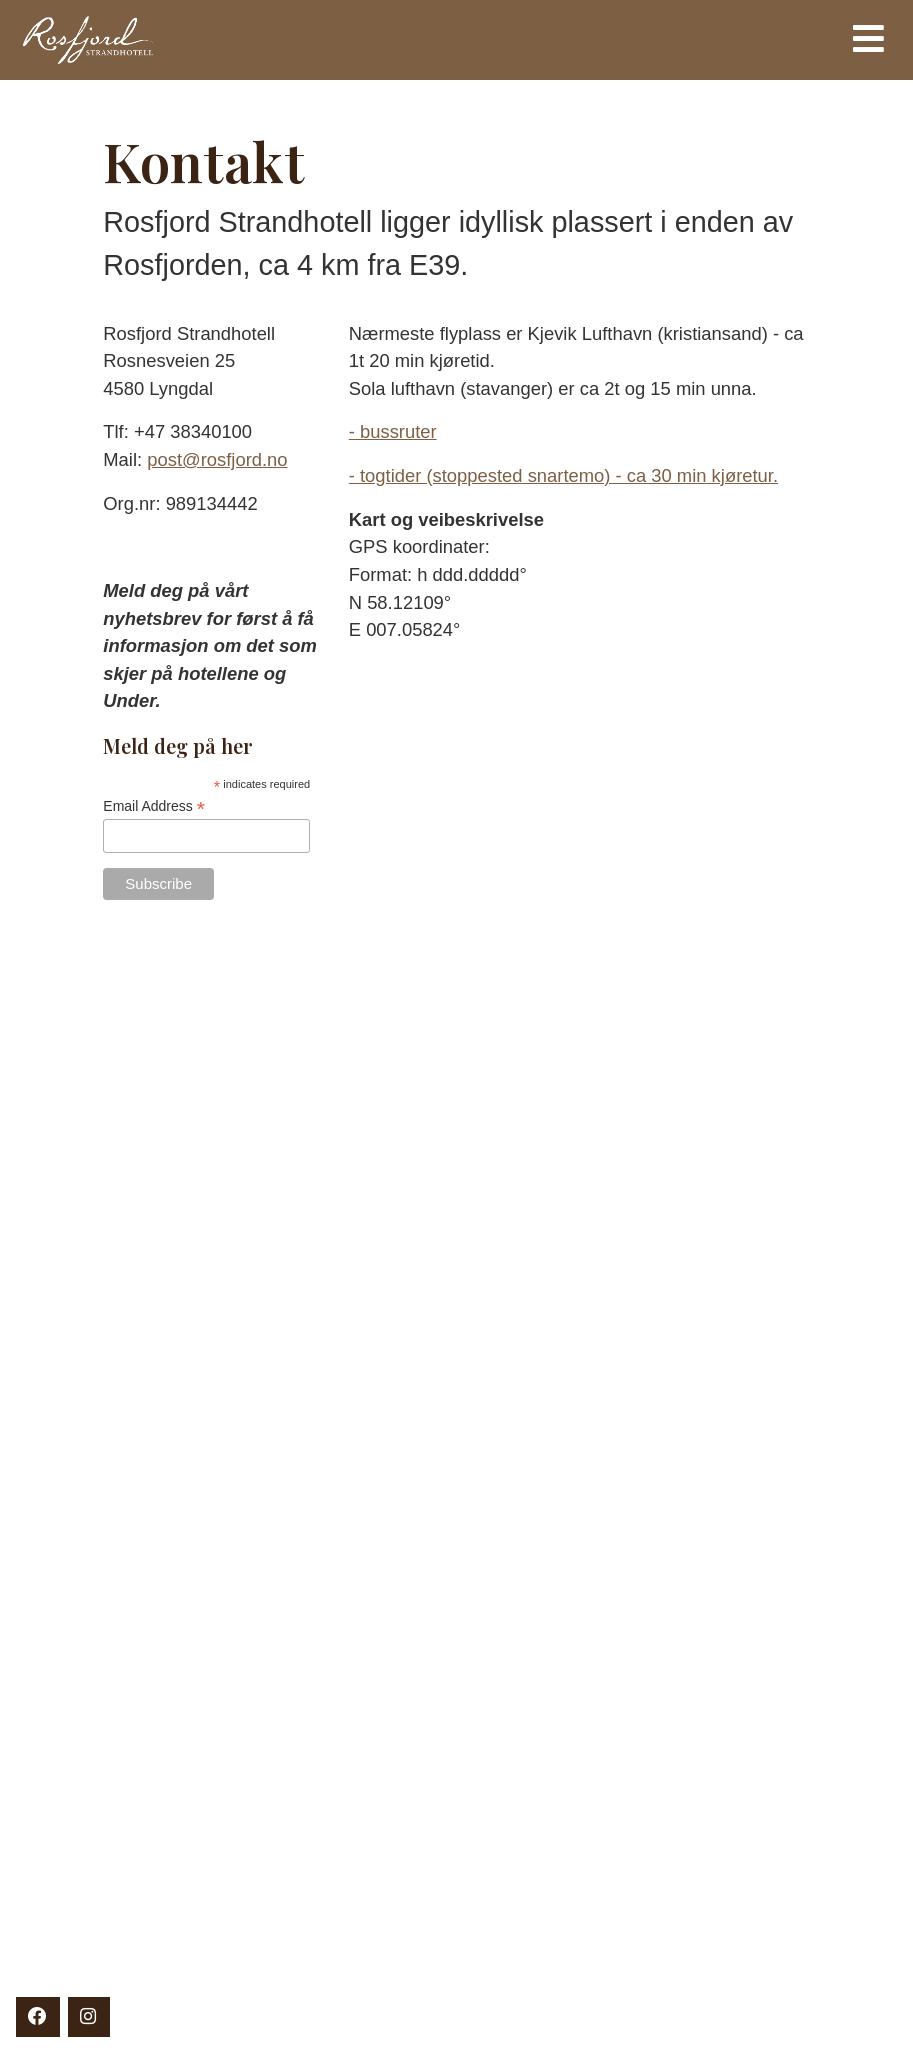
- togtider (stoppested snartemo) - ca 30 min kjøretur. (563, 475)
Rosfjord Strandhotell (332, 40)
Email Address (154, 806)
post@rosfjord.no (217, 459)
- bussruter (393, 431)
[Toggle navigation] (868, 39)
